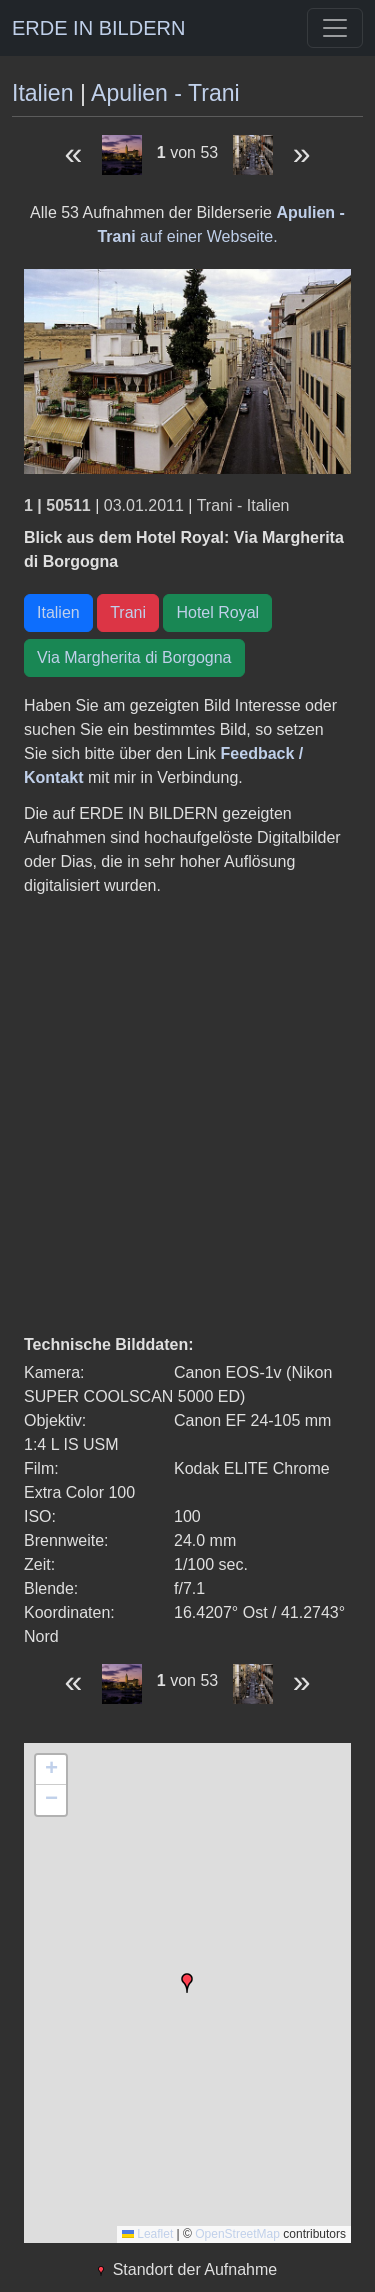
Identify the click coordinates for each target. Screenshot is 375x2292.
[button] (187, 1983)
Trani (128, 612)
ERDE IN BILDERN (98, 28)
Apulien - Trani (165, 93)
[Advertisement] (187, 1115)
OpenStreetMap (237, 2234)
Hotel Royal (217, 612)
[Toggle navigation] (335, 28)
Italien (43, 93)
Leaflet (147, 2234)
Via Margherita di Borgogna (134, 657)
